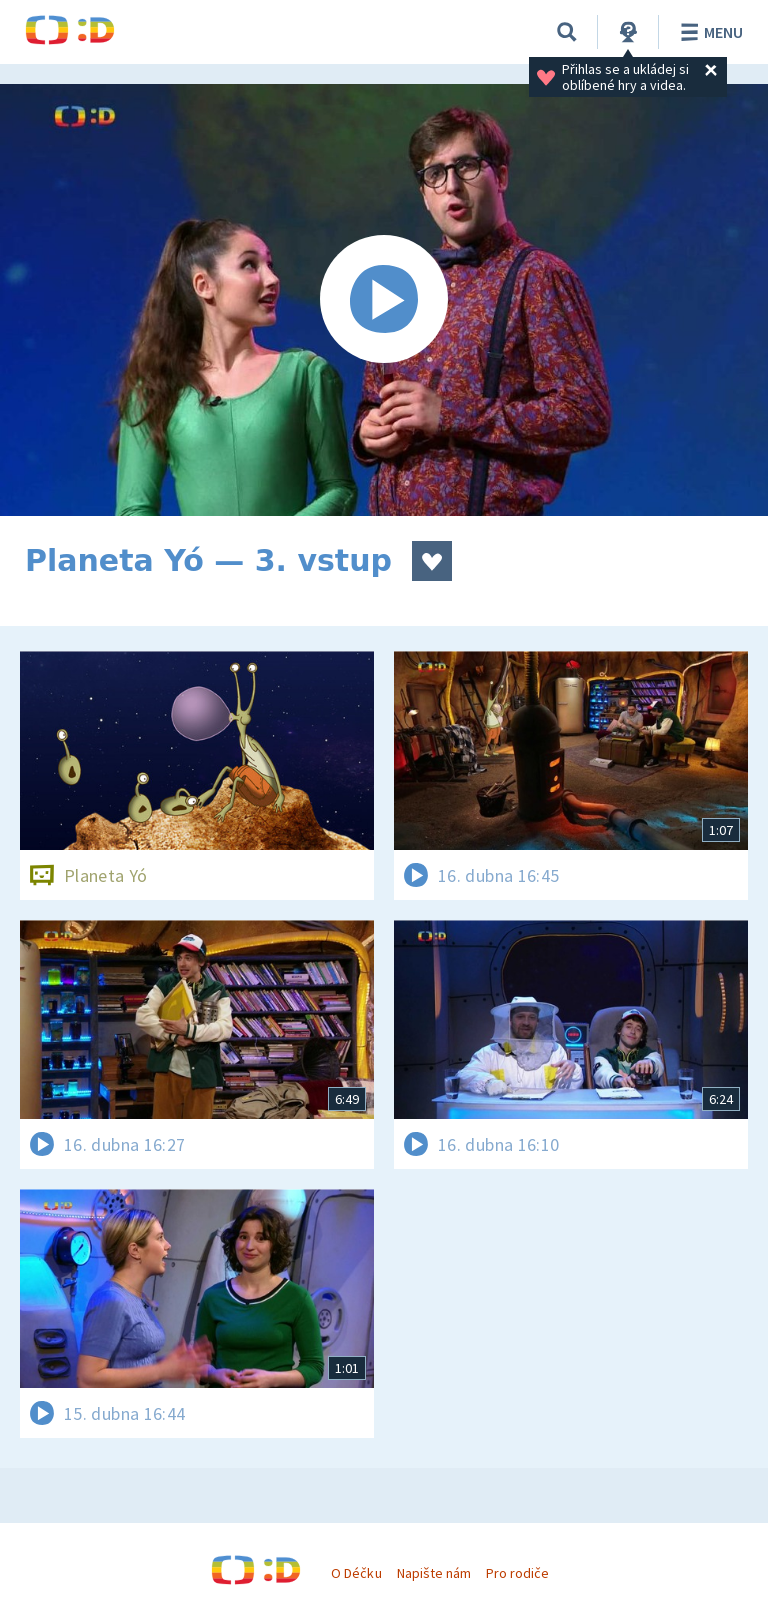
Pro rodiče (517, 1573)
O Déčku (356, 1573)
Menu (708, 32)
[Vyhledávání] (567, 32)
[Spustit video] (384, 300)
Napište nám (434, 1573)
